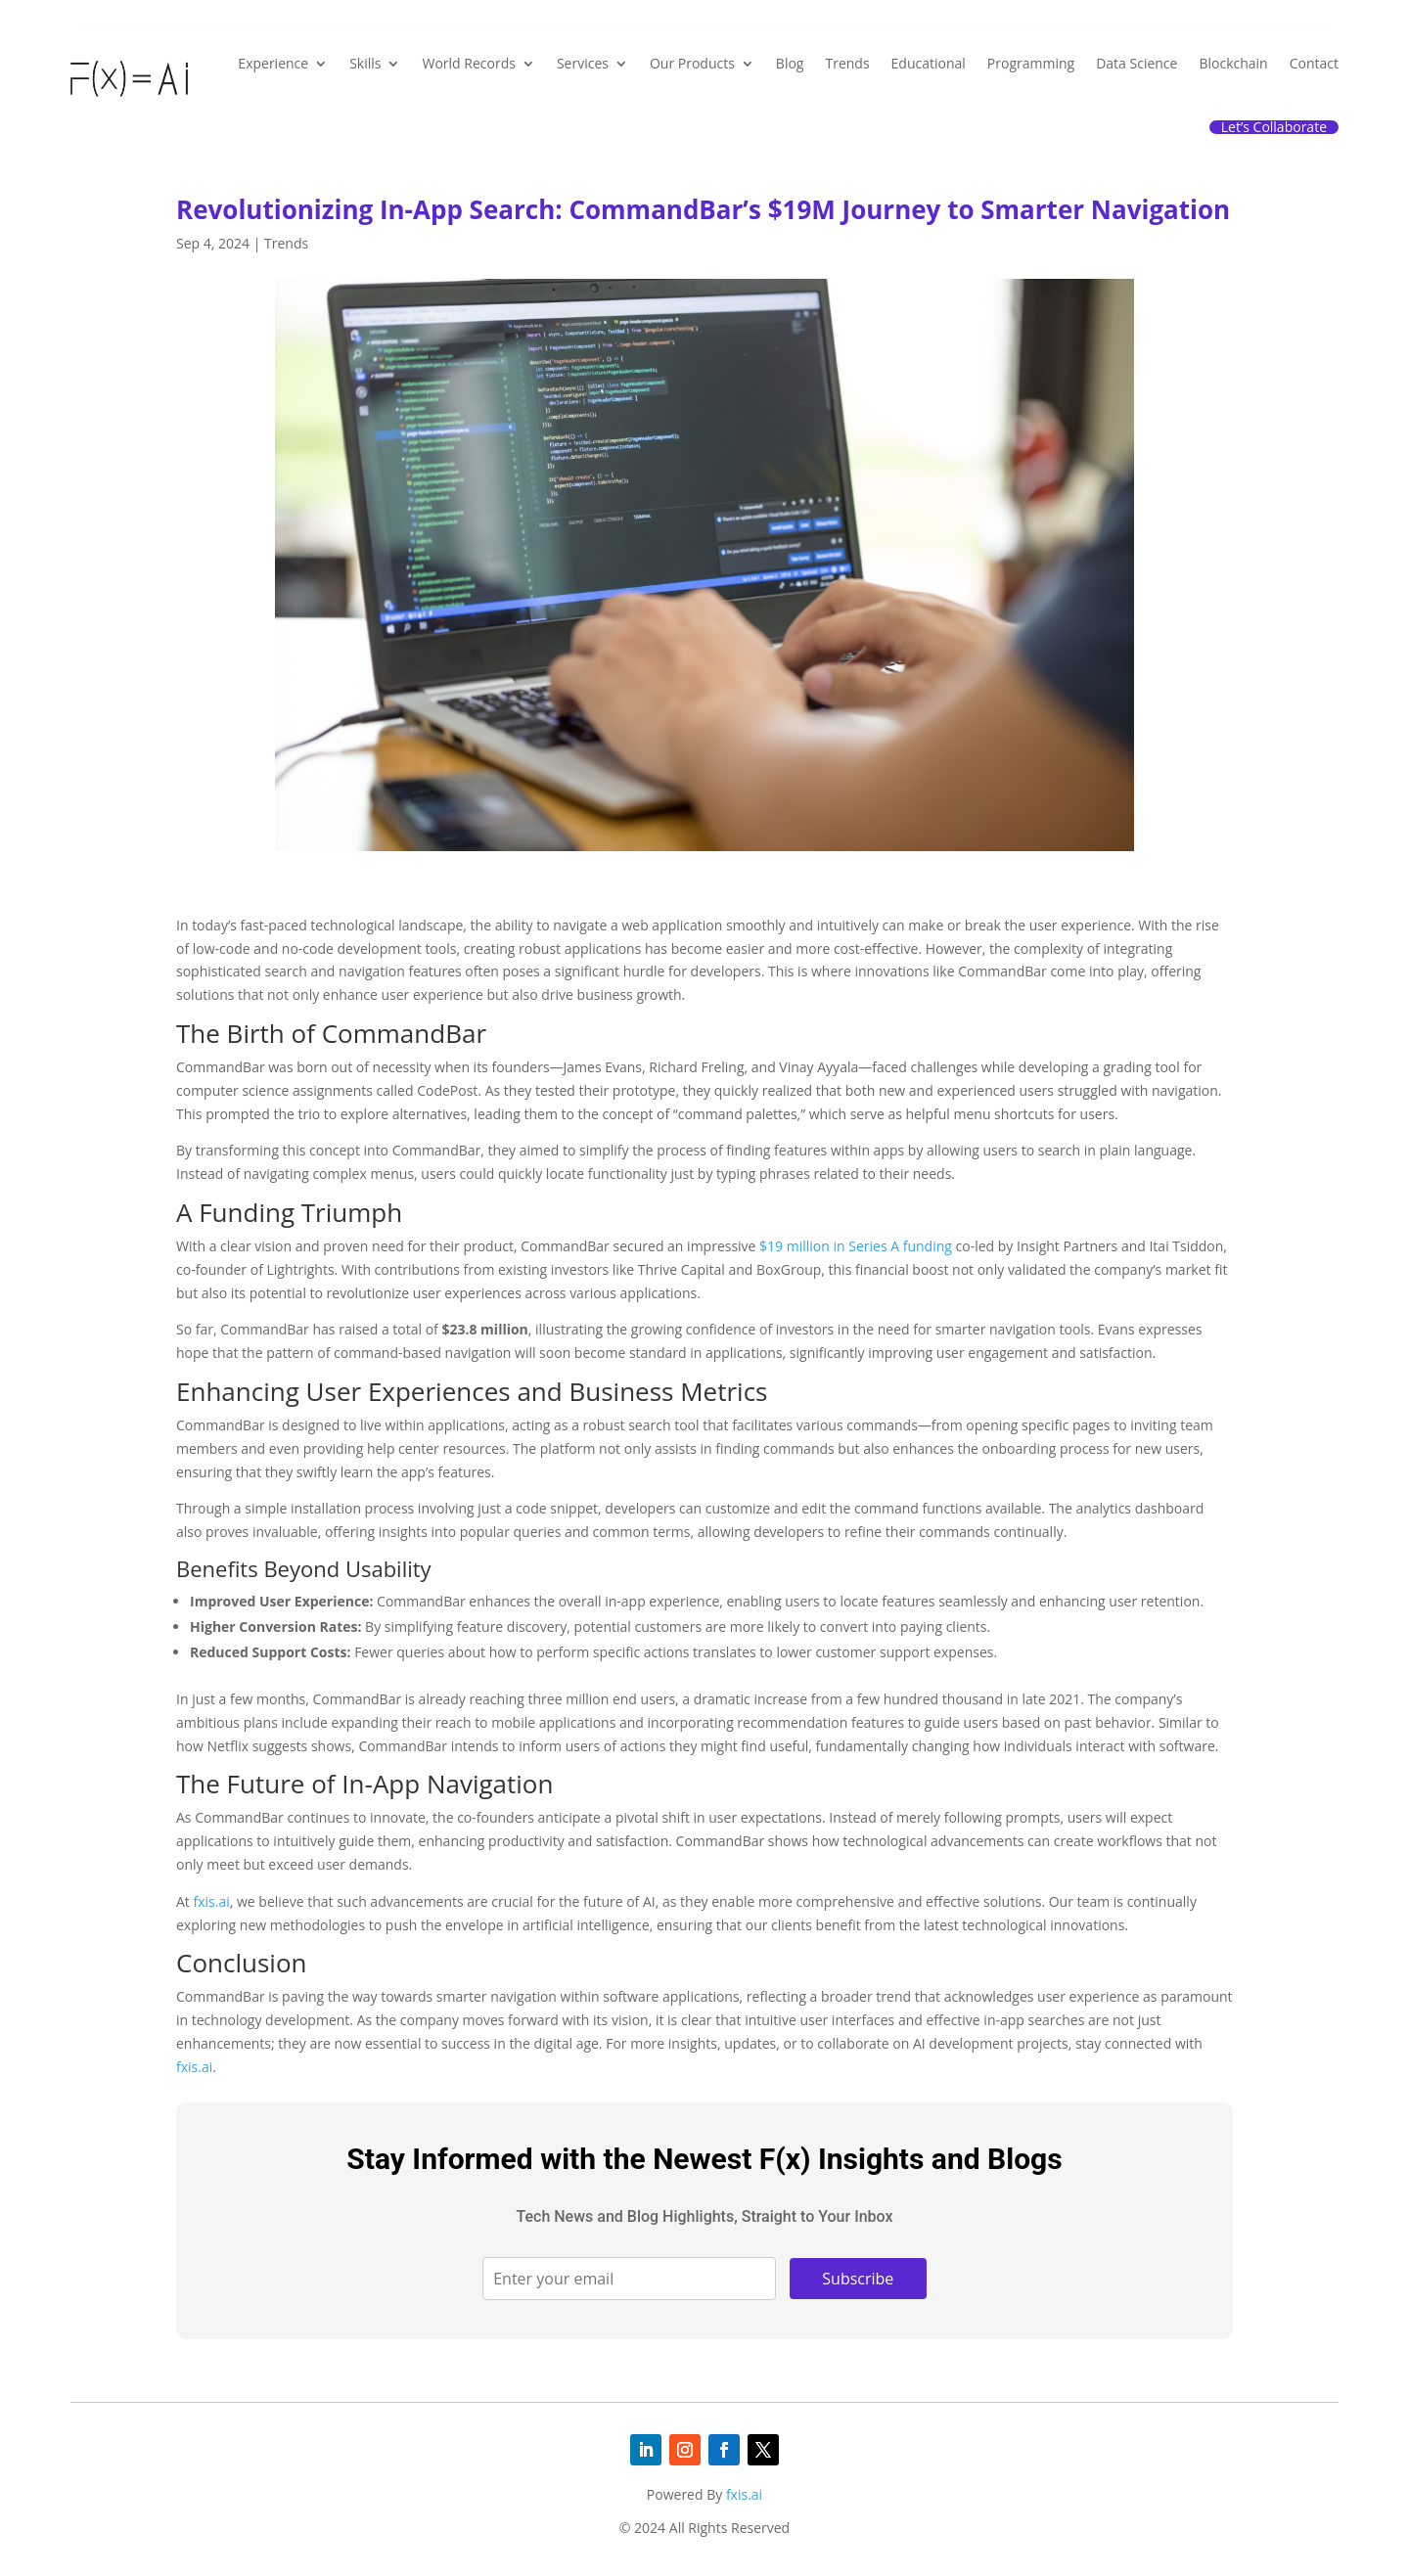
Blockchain (1233, 63)
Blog (790, 63)
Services (583, 63)
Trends (847, 63)
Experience (273, 63)
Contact (1314, 63)
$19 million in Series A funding (855, 1246)
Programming (1030, 63)
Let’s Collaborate (1274, 127)
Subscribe (857, 2278)
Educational (928, 63)
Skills (365, 63)
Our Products (692, 63)
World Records (468, 63)
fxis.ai (211, 1901)
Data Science (1136, 63)
